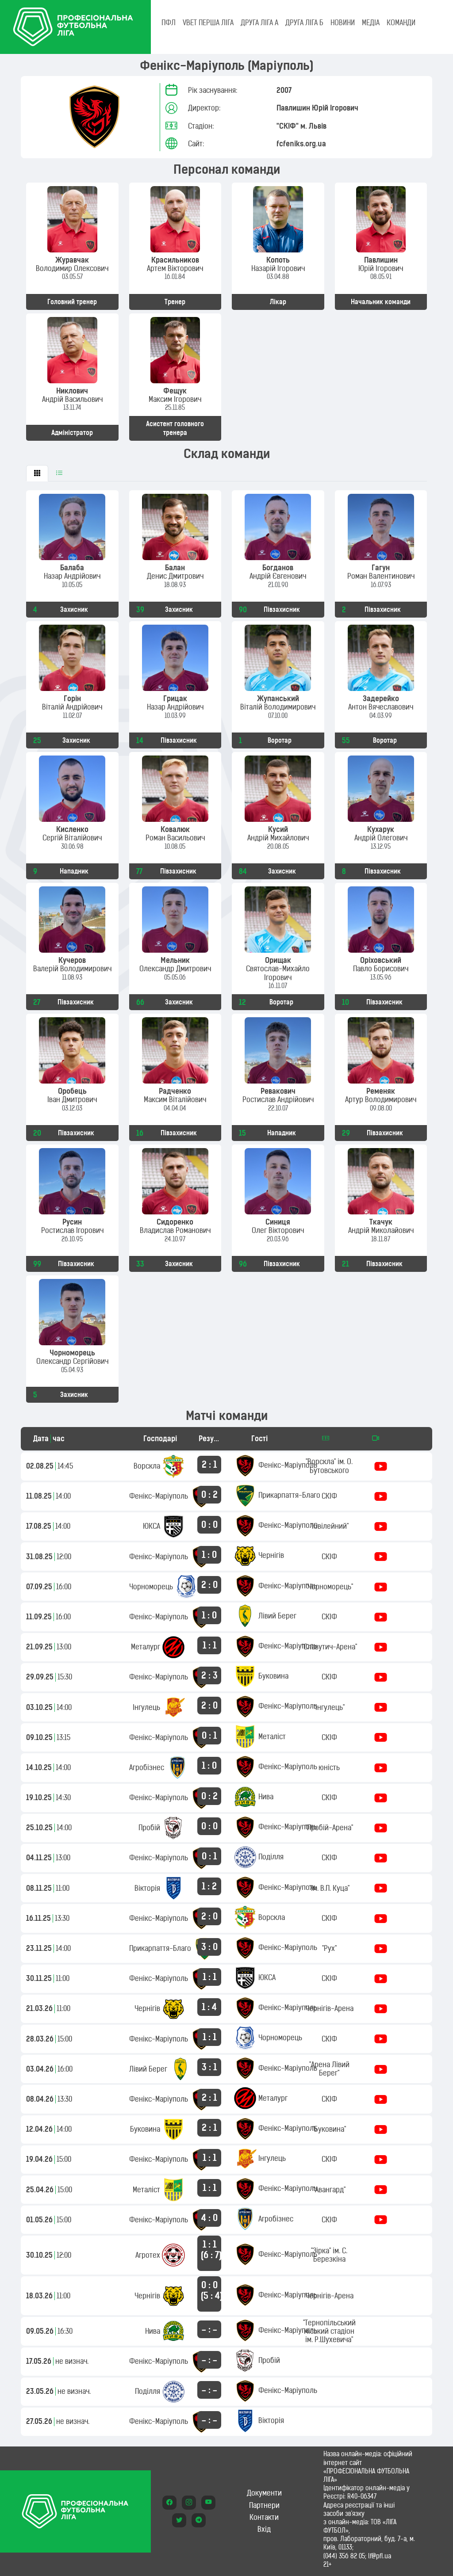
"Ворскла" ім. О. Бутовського (329, 1465)
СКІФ (329, 1496)
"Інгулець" (329, 1707)
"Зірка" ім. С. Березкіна (329, 2254)
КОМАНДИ (401, 22)
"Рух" (329, 1948)
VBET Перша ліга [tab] (208, 22)
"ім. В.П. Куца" (329, 1888)
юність (329, 1767)
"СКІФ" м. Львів (301, 126)
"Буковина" (329, 2129)
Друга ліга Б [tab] (304, 22)
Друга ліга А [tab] (259, 22)
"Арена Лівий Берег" (329, 2068)
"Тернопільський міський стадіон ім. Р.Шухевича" (329, 2331)
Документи (264, 2492)
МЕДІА (371, 22)
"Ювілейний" (329, 1526)
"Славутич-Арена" (329, 1646)
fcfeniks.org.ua (301, 143)
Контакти (264, 2517)
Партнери (264, 2505)
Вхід (264, 2529)
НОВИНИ (342, 22)
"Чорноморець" (329, 1586)
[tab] (37, 473)
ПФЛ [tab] (168, 22)
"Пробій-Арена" (329, 1827)
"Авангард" (329, 2189)
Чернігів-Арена (329, 2008)
